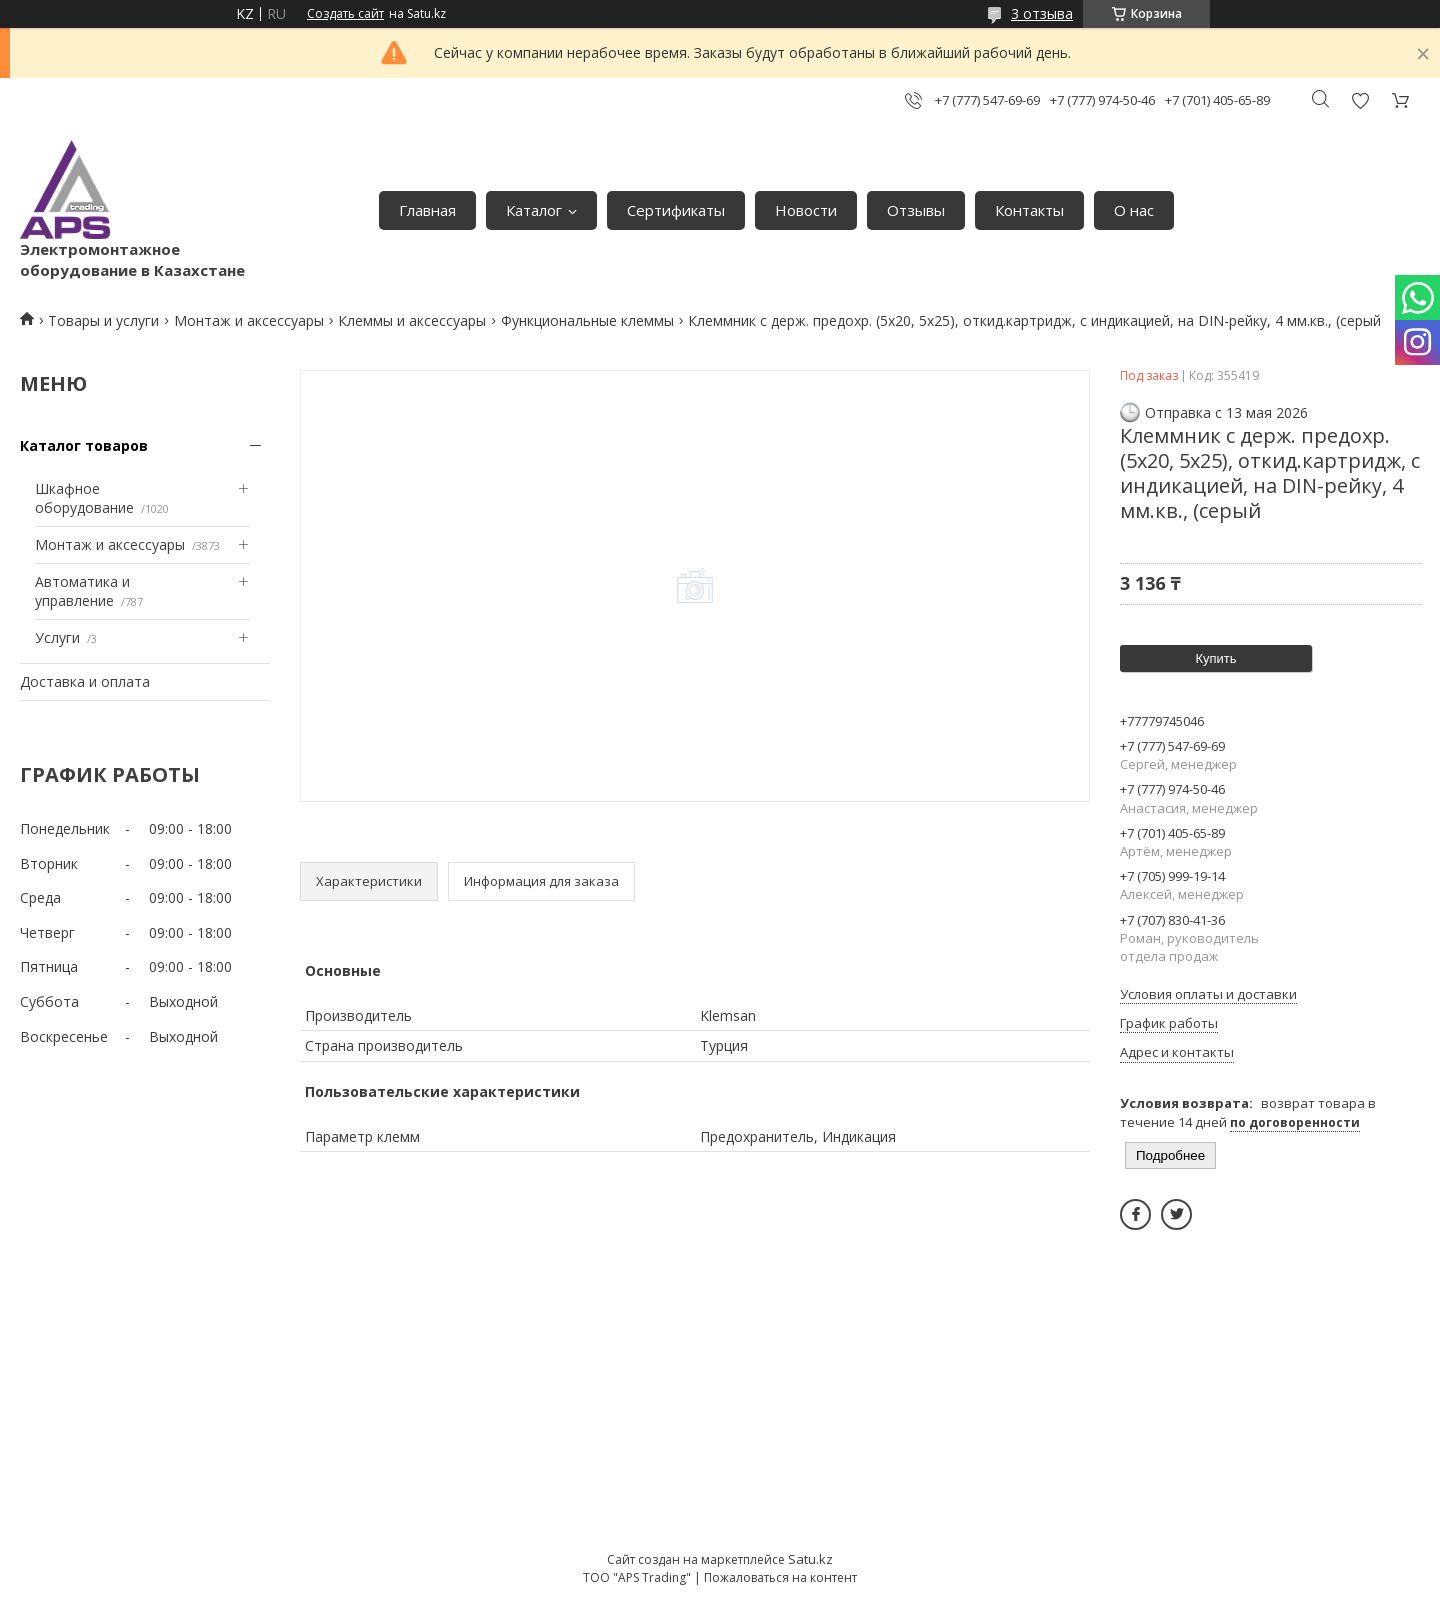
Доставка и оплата (85, 681)
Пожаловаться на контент (780, 1577)
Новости (806, 210)
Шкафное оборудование (84, 498)
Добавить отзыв (1360, 100)
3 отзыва (1042, 13)
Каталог (534, 210)
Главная (427, 210)
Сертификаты (676, 210)
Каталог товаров (84, 445)
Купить (1215, 658)
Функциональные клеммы (587, 320)
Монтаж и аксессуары (249, 320)
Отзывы (916, 210)
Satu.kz (810, 1559)
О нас (1134, 210)
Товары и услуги (103, 320)
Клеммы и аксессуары (412, 320)
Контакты (1029, 210)
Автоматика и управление (82, 591)
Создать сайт (345, 14)
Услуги (57, 637)
